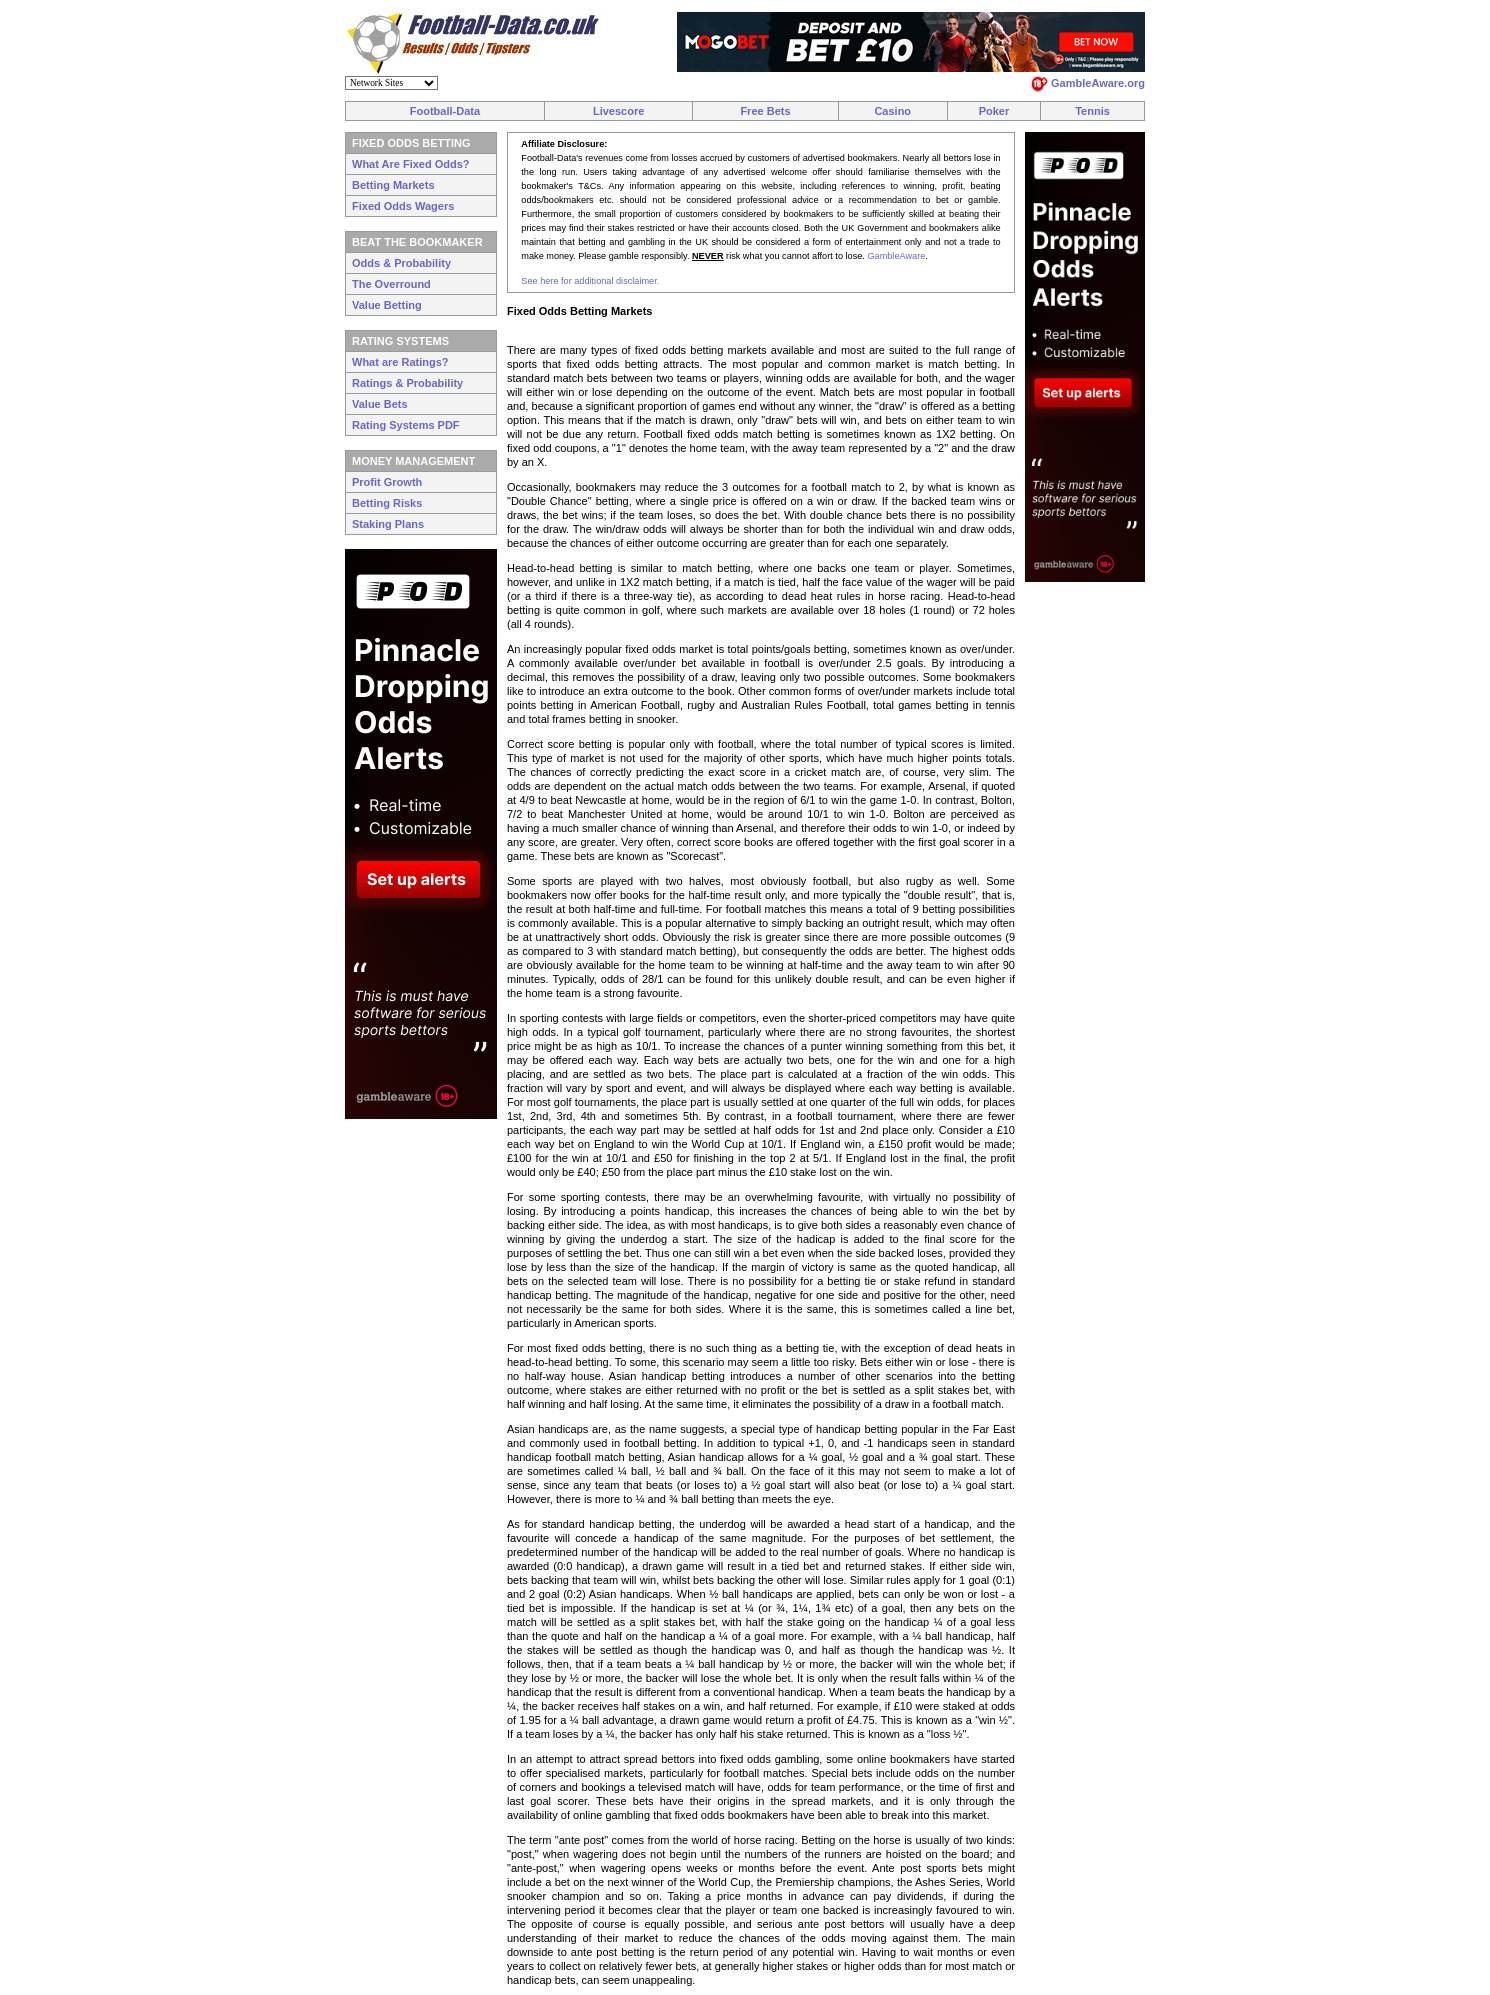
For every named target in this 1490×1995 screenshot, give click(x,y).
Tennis (1092, 111)
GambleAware (896, 256)
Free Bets (765, 111)
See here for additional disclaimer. (590, 281)
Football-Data (445, 111)
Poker (994, 111)
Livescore (618, 111)
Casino (892, 111)
